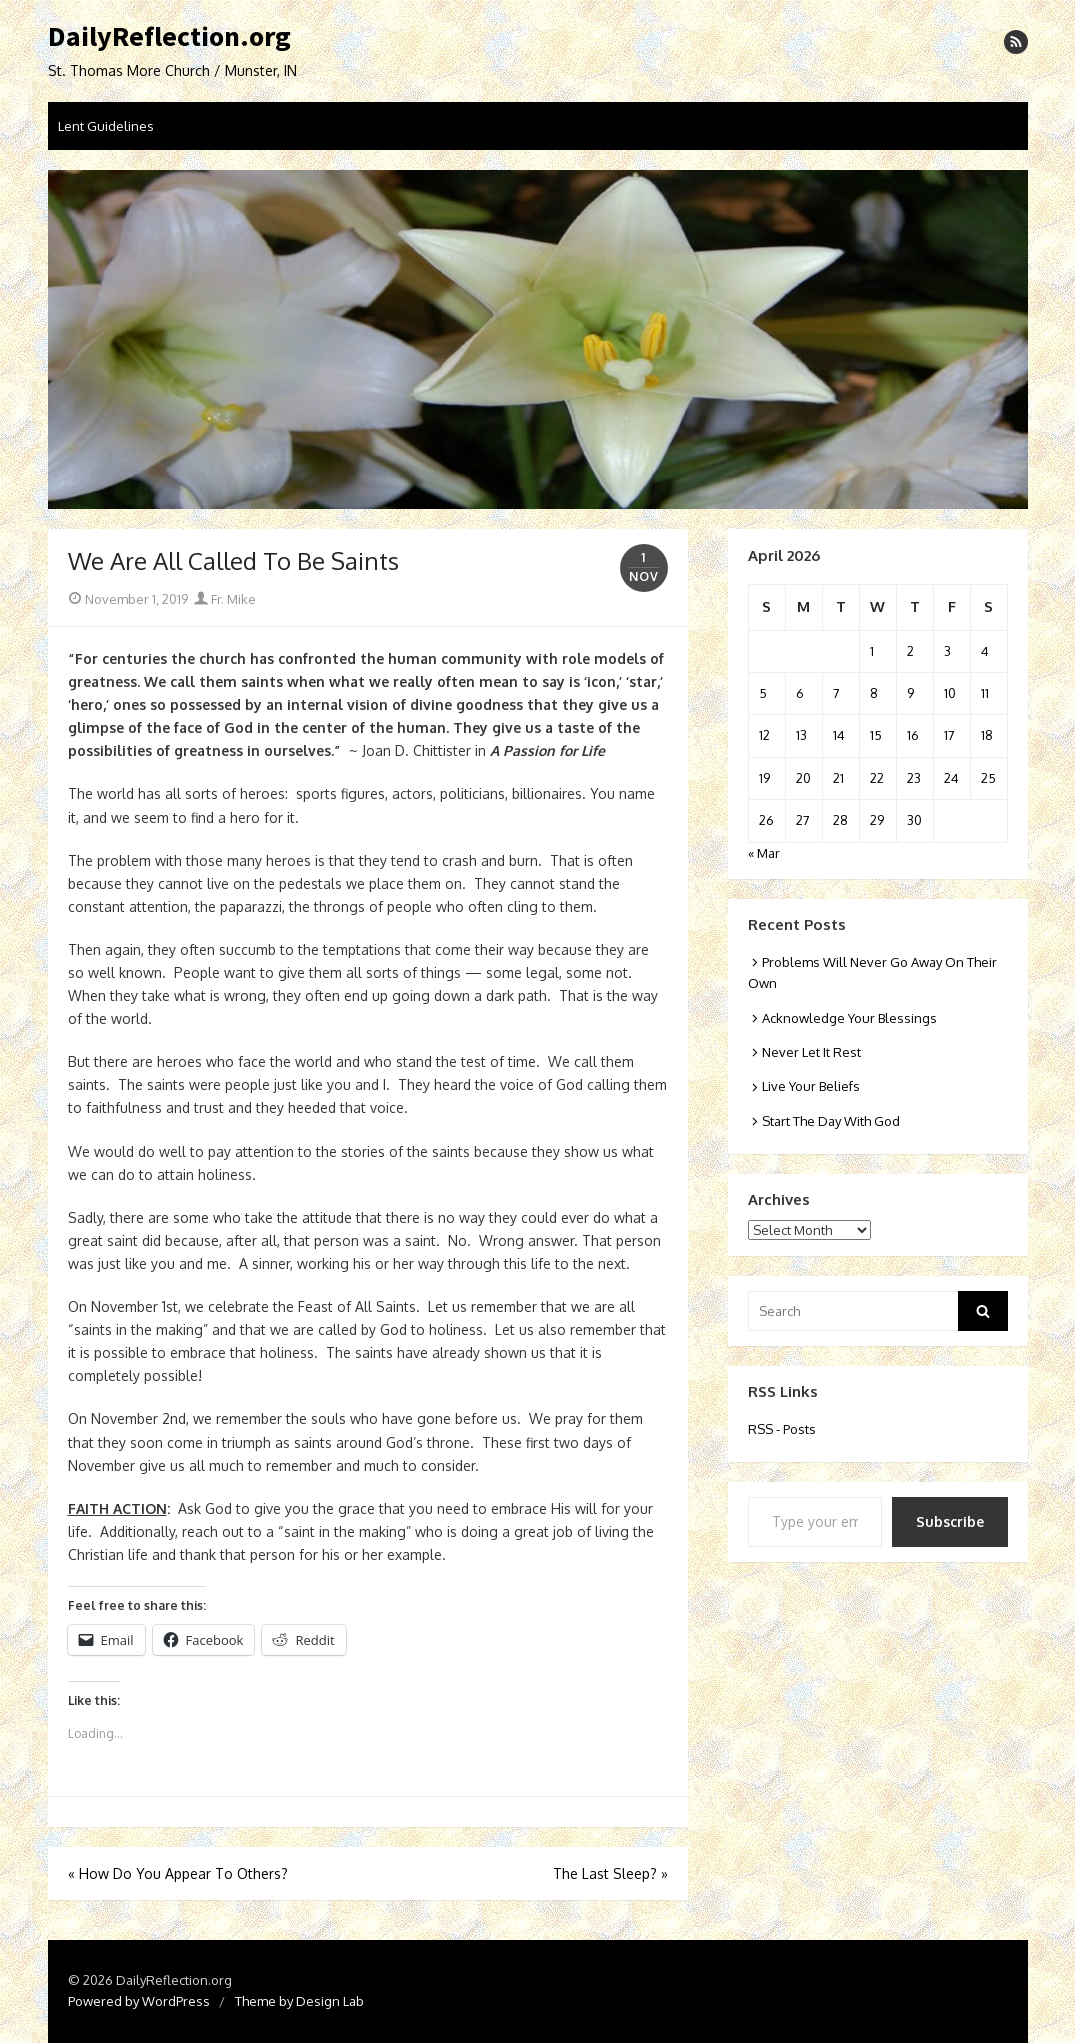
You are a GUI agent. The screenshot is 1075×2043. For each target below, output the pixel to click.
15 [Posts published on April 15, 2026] (876, 735)
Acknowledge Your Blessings (849, 1018)
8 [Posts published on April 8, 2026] (874, 693)
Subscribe (950, 1521)
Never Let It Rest (811, 1052)
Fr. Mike (225, 599)
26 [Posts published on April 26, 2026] (766, 820)
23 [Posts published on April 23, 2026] (914, 778)
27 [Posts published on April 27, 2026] (803, 820)
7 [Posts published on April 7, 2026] (836, 693)
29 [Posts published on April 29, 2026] (877, 820)
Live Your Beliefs (811, 1086)
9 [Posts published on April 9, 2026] (910, 693)
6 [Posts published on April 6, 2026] (800, 693)
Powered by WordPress (139, 2001)
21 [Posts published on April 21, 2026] (838, 778)
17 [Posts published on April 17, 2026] (949, 735)
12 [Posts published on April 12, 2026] (764, 735)
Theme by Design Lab (299, 2001)
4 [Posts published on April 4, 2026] (985, 651)
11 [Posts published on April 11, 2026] (985, 693)
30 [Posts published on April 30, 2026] (914, 820)
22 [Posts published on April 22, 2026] (877, 778)
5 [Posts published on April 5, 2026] (763, 693)
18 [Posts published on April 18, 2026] (987, 735)
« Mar (764, 853)
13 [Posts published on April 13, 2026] (801, 735)
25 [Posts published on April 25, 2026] (988, 778)
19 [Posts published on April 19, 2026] (764, 778)
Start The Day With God (831, 1121)
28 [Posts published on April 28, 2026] (840, 820)
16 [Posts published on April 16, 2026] (913, 735)
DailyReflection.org (169, 37)
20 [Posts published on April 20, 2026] (803, 778)
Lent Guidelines (106, 126)
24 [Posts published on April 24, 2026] (951, 778)
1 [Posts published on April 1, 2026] (872, 651)
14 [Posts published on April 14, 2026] (839, 735)
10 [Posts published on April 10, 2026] (950, 693)
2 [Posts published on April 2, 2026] (910, 651)
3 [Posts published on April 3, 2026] (947, 651)
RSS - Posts (782, 1429)
